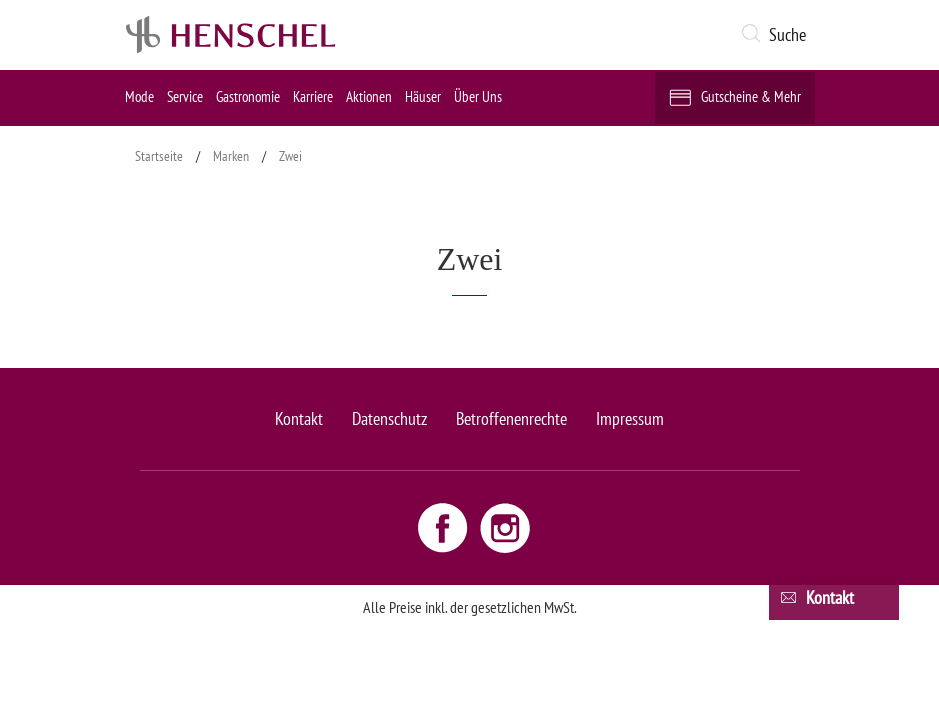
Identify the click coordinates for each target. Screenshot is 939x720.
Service (185, 96)
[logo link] (231, 35)
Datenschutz (389, 418)
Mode (139, 96)
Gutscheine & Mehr (751, 96)
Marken (231, 156)
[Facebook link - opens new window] (445, 527)
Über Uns (478, 96)
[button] (777, 35)
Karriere (313, 96)
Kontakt (299, 418)
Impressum (630, 418)
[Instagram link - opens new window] (505, 527)
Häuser (423, 96)
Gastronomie (248, 96)
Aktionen (369, 96)
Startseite (159, 156)
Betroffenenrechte (511, 418)
